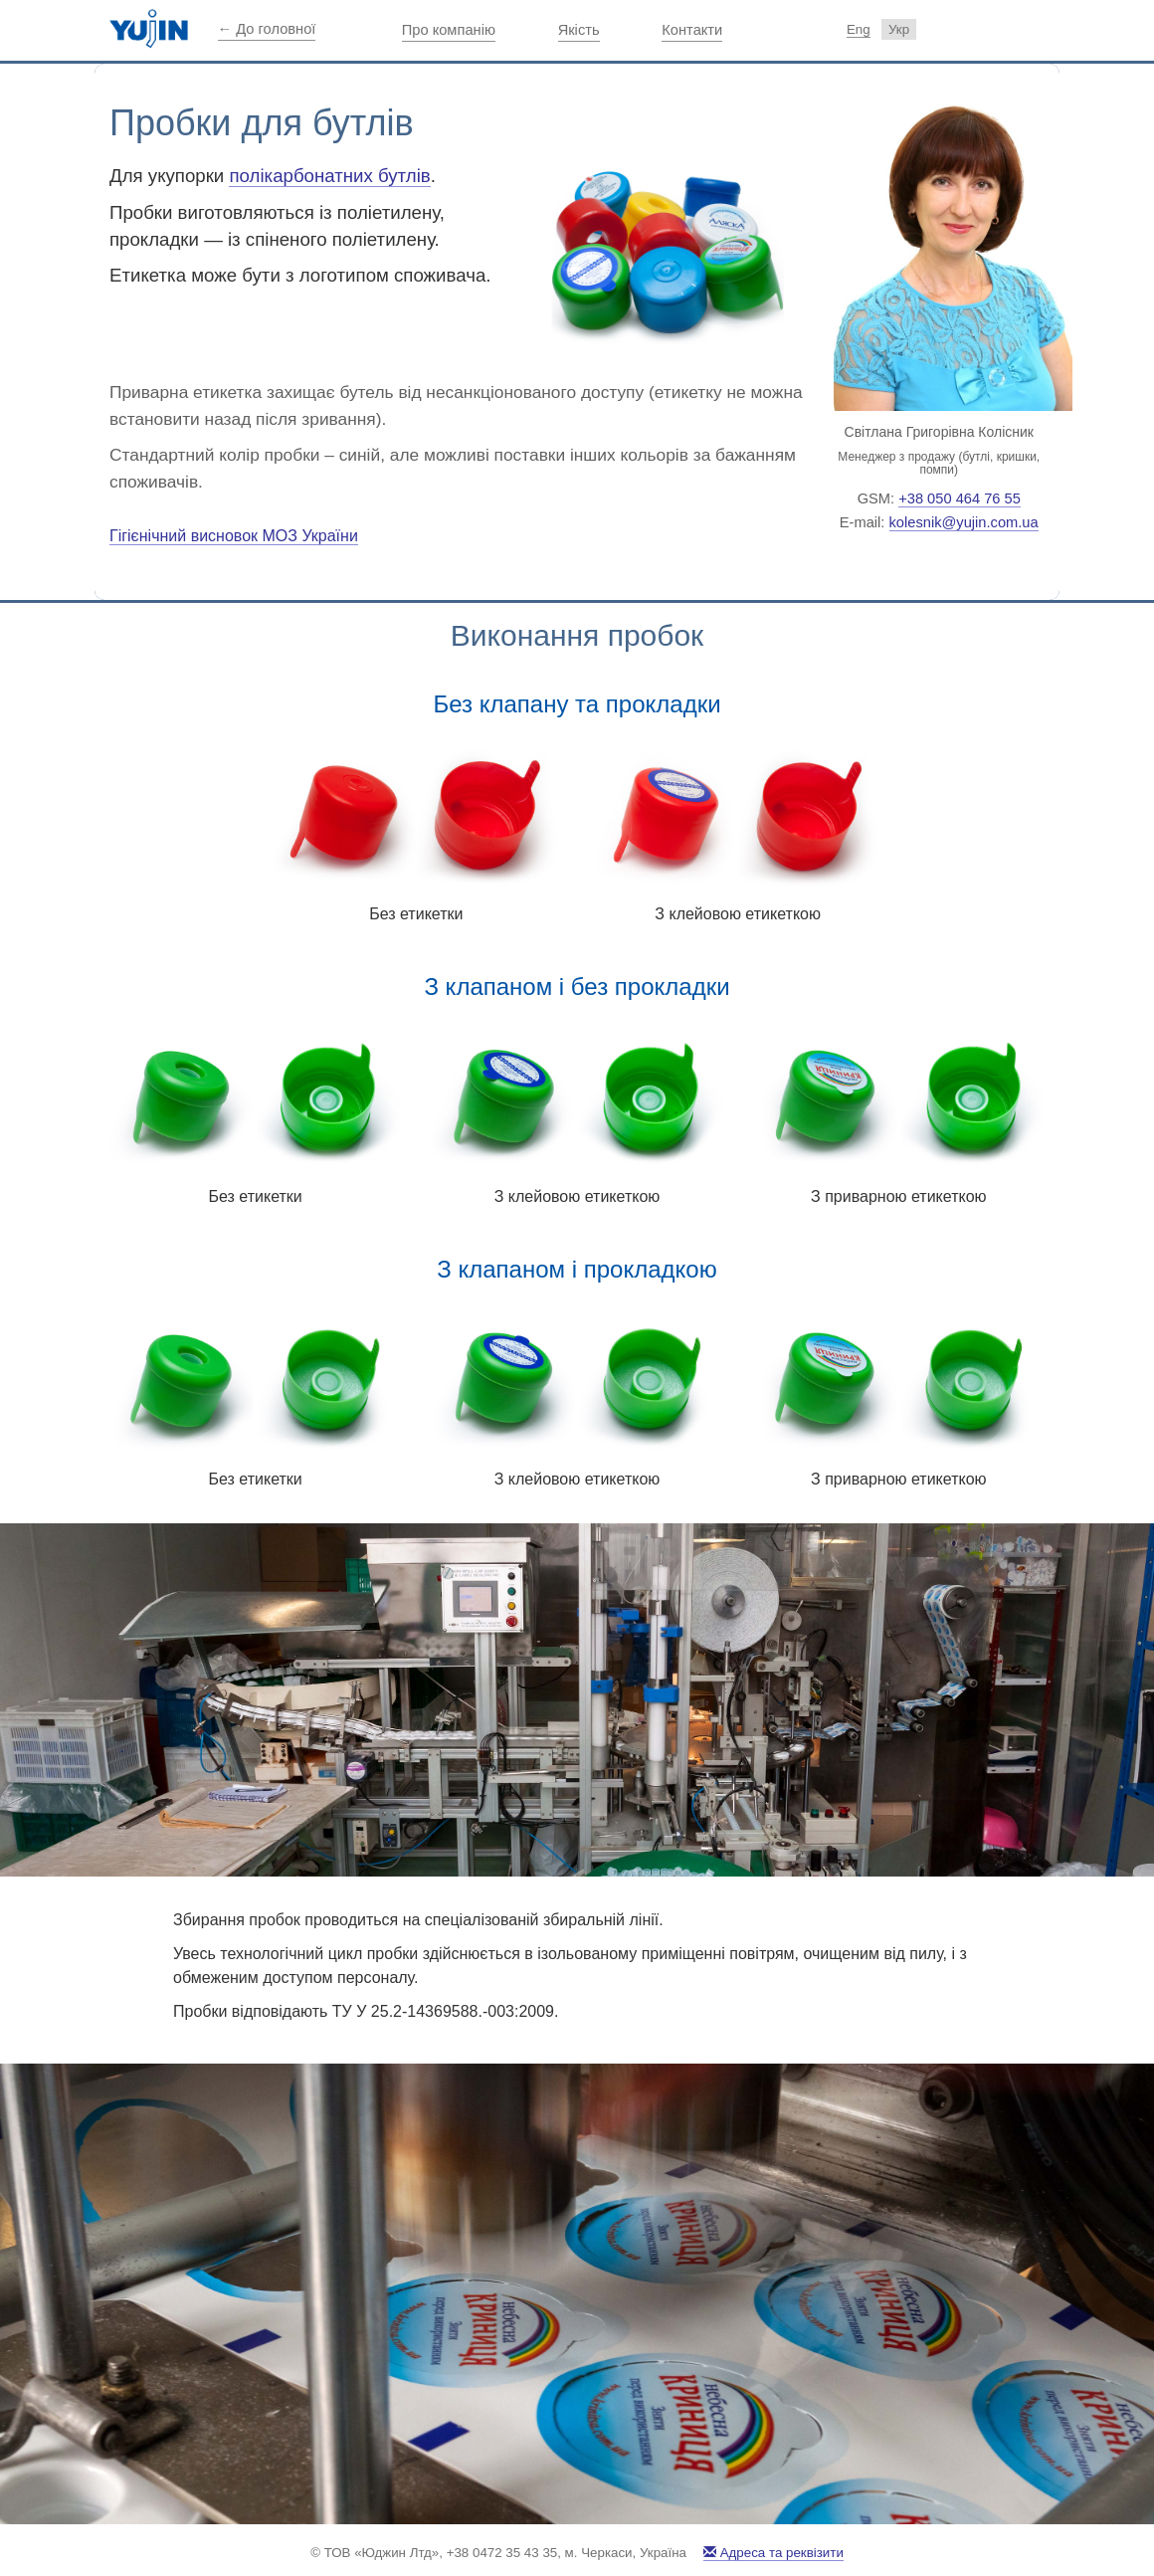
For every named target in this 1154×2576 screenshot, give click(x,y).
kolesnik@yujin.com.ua (964, 522)
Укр (898, 29)
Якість (579, 30)
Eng (858, 29)
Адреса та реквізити (773, 2552)
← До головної (267, 29)
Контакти (692, 30)
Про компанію (448, 30)
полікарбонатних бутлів (329, 175)
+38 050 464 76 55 (959, 498)
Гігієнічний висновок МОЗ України (233, 535)
